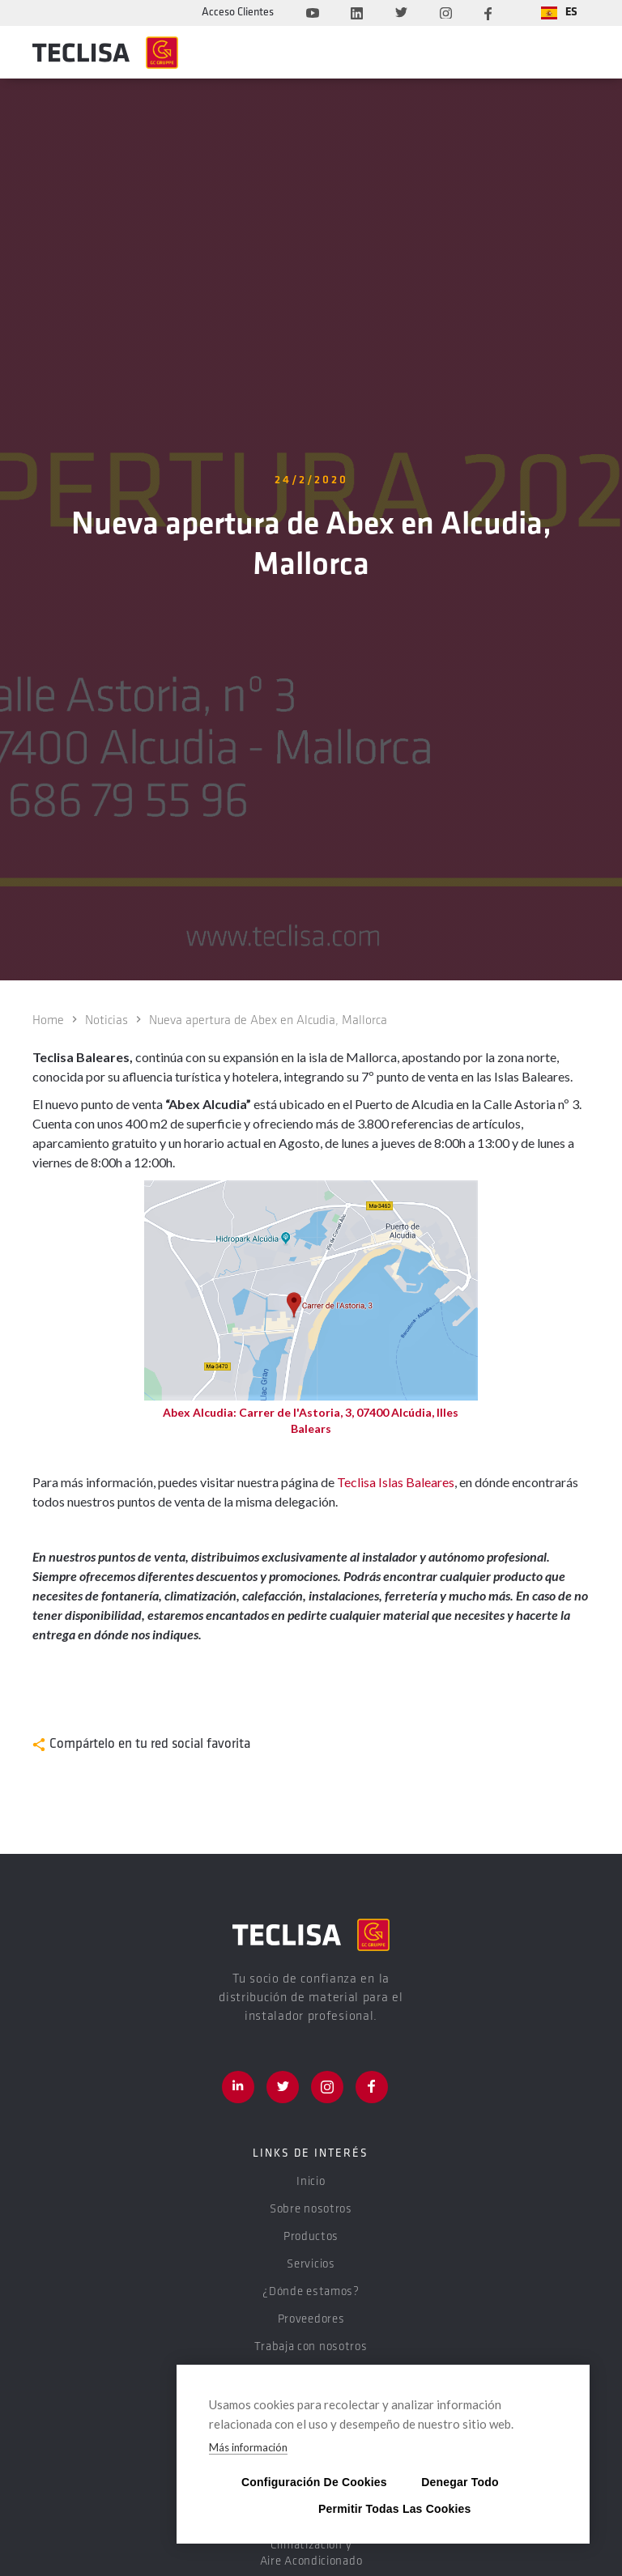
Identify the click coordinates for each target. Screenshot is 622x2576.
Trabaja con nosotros (310, 2347)
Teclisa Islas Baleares (395, 1482)
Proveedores (311, 2320)
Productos (311, 2237)
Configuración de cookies (306, 2481)
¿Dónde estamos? (311, 2292)
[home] (105, 52)
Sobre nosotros (311, 2210)
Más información (248, 2447)
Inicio (310, 2182)
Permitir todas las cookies (383, 2508)
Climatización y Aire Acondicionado (311, 2554)
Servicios (310, 2265)
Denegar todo (459, 2481)
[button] (559, 13)
